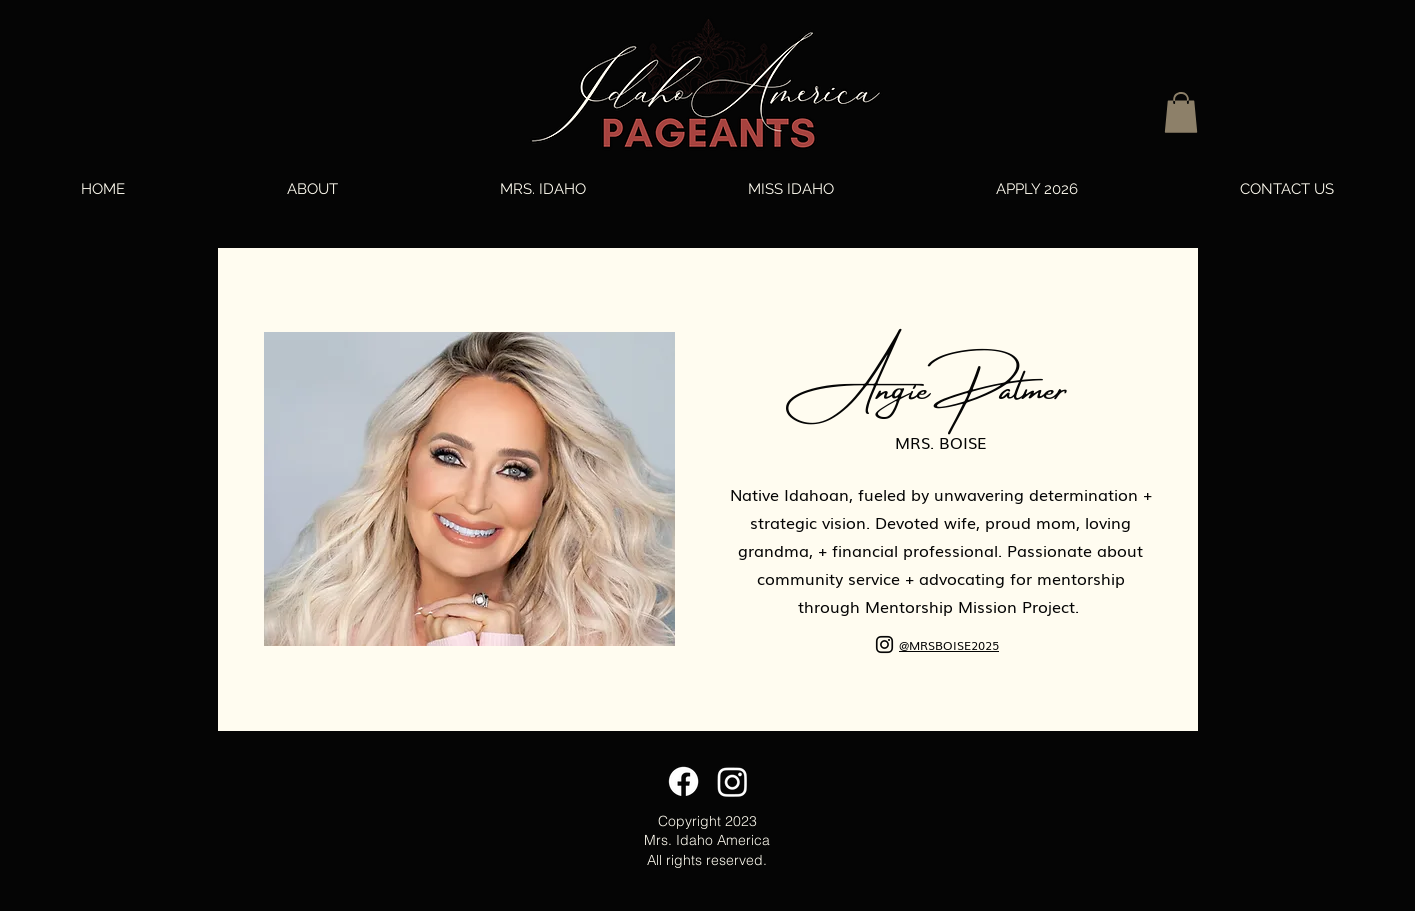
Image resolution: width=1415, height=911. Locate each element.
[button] (1181, 112)
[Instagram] (884, 644)
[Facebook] (683, 781)
